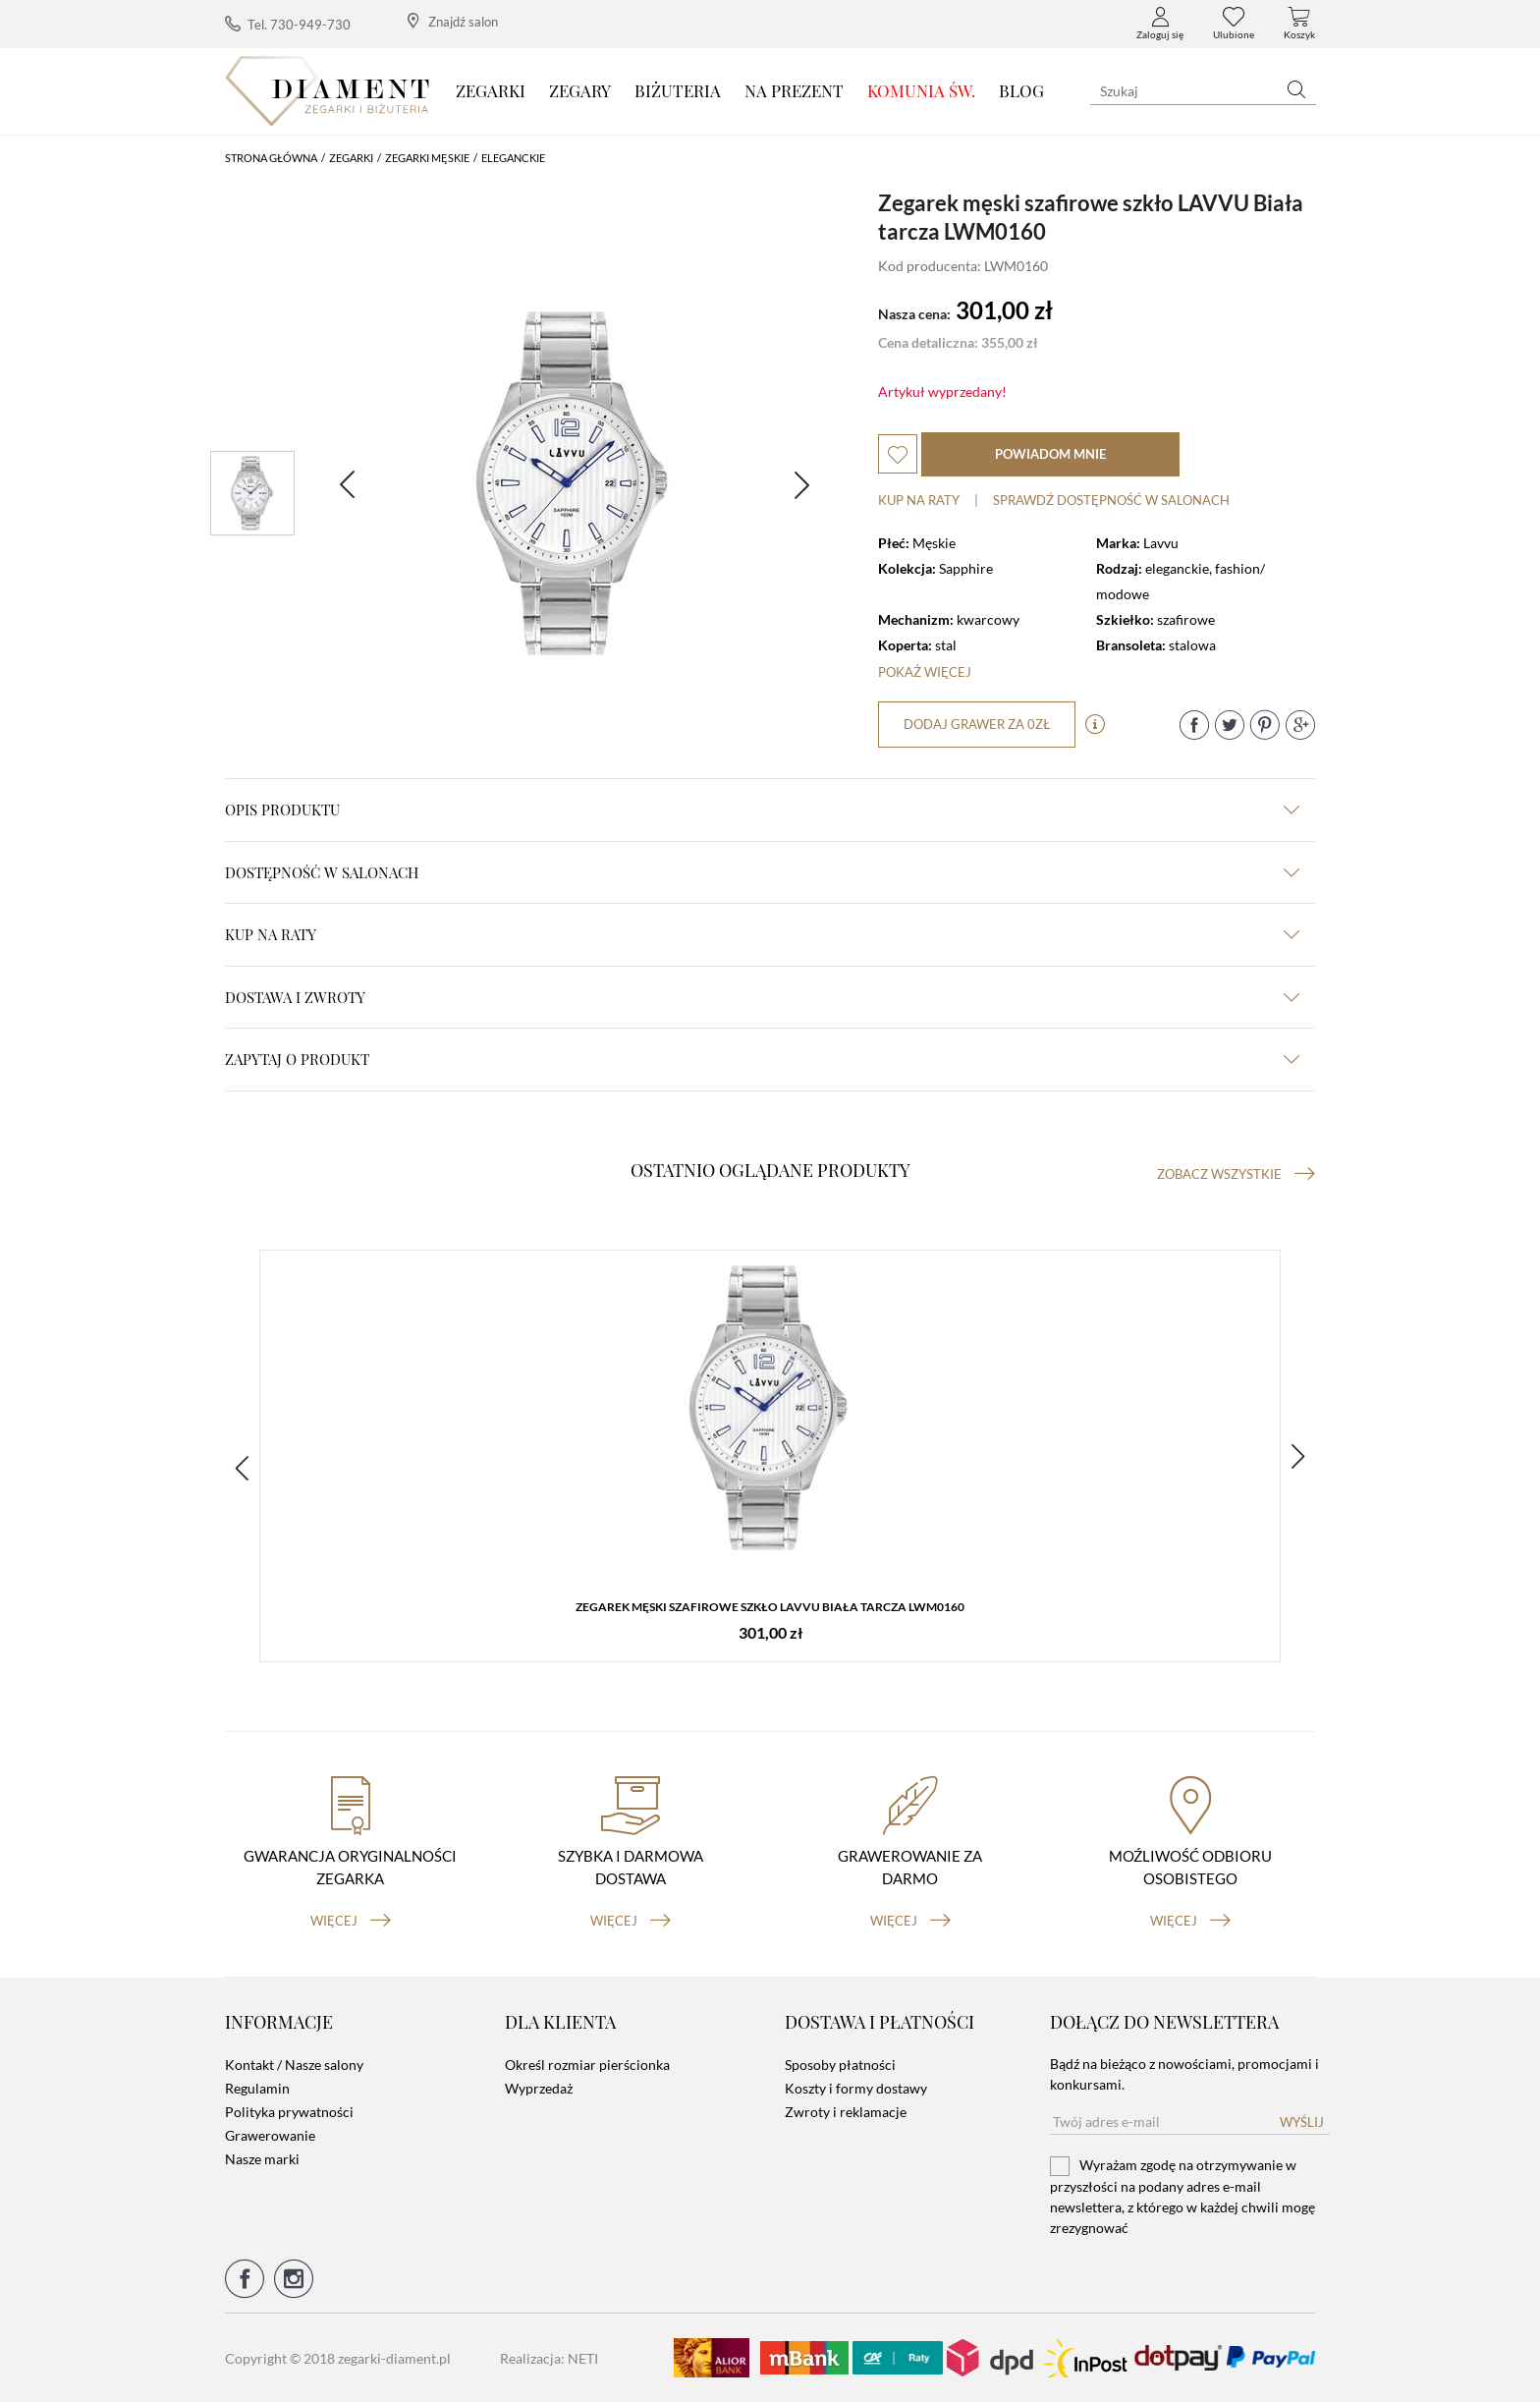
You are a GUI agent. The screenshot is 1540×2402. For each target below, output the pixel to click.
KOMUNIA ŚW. (921, 90)
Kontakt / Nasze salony (294, 2064)
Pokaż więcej (924, 672)
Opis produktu (762, 809)
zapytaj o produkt (762, 1059)
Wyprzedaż (539, 2088)
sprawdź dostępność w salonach (1111, 500)
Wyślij (1302, 2122)
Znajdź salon (453, 21)
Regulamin (257, 2088)
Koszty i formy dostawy (856, 2088)
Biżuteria (677, 90)
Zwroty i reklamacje (846, 2111)
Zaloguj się (1159, 23)
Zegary (580, 90)
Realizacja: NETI (549, 2358)
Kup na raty (919, 500)
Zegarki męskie (427, 157)
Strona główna (271, 157)
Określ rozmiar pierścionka (587, 2064)
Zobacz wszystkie (1236, 1174)
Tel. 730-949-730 (288, 24)
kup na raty (762, 934)
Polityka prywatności (289, 2111)
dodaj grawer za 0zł (977, 724)
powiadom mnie (1050, 454)
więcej (350, 1920)
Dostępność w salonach (762, 872)
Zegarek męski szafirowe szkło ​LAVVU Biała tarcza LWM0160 (770, 1606)
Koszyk (1299, 23)
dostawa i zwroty (762, 997)
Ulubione (1233, 23)
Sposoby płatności (840, 2064)
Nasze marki (262, 2159)
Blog (1021, 90)
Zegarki (490, 90)
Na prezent (794, 90)
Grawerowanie (270, 2135)
